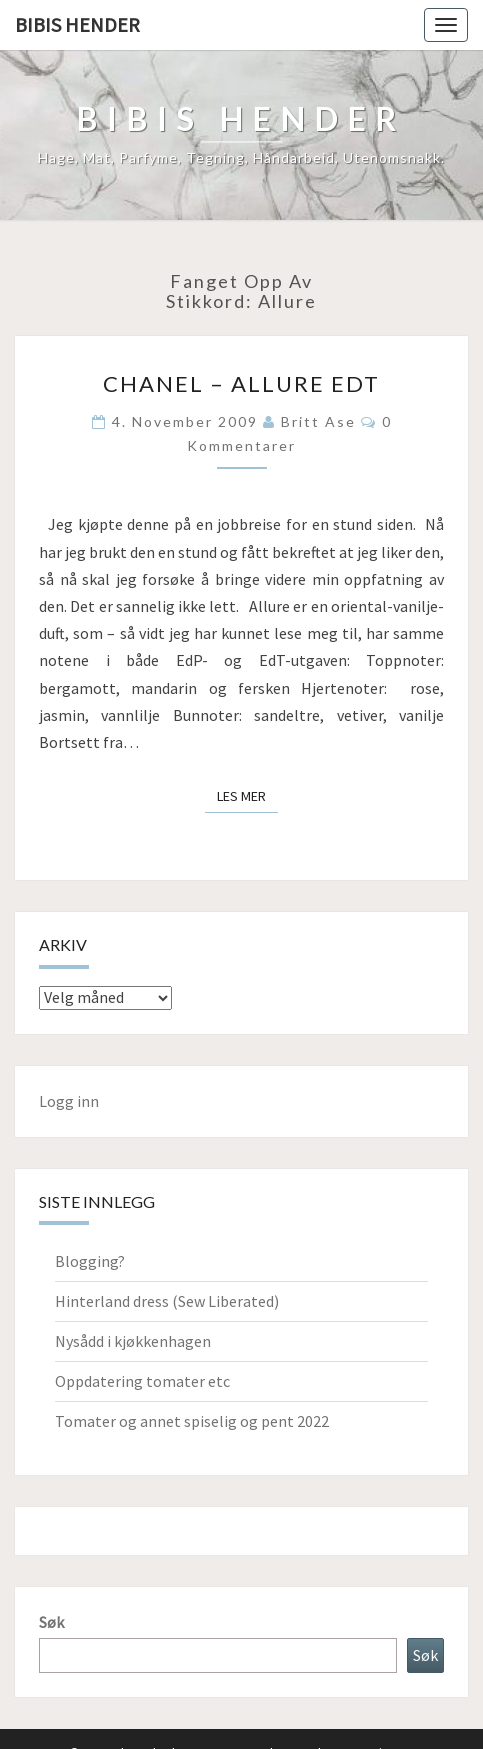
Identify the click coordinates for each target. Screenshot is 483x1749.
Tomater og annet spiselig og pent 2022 (192, 1421)
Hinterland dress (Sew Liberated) (167, 1301)
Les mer (247, 795)
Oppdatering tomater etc (142, 1381)
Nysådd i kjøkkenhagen (133, 1341)
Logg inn (69, 1101)
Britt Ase (318, 421)
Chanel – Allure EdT (241, 383)
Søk (51, 1622)
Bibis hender (77, 24)
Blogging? (90, 1261)
